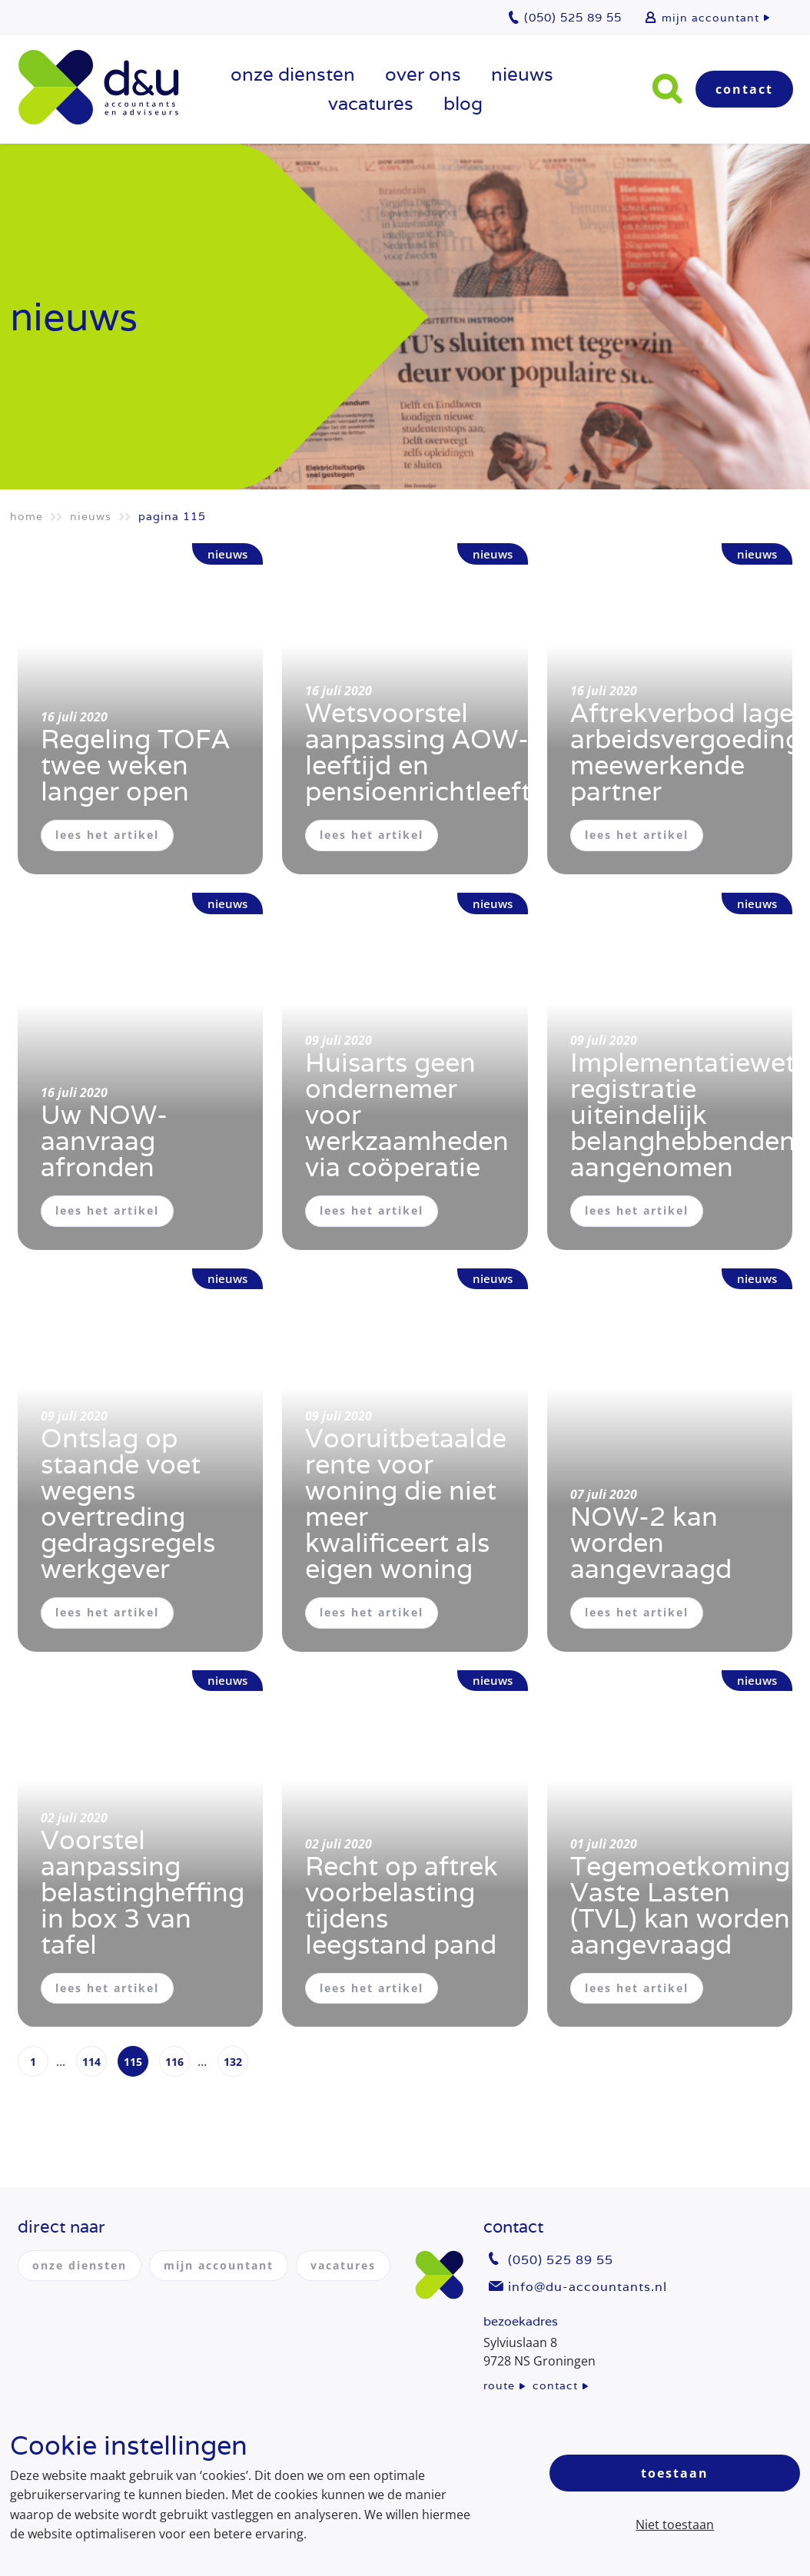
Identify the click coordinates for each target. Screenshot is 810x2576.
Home (26, 516)
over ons (423, 74)
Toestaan (675, 2473)
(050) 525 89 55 (560, 2260)
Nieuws (522, 74)
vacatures (370, 103)
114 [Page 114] (91, 2061)
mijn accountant (710, 18)
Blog (463, 103)
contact (555, 2385)
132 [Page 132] (233, 2061)
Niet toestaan (675, 2524)
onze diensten (293, 74)
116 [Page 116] (174, 2061)
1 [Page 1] (33, 2061)
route (499, 2385)
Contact (744, 89)
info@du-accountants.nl (587, 2287)
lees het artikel (107, 834)
